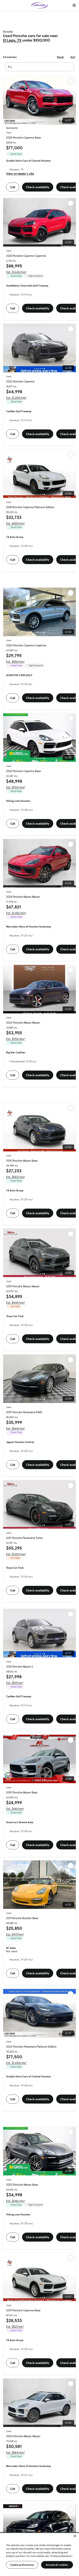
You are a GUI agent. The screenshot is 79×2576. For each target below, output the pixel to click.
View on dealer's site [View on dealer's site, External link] (21, 173)
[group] (39, 100)
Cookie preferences (22, 2564)
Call (12, 187)
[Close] (75, 2536)
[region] (39, 2554)
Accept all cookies (57, 2564)
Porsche (8, 31)
